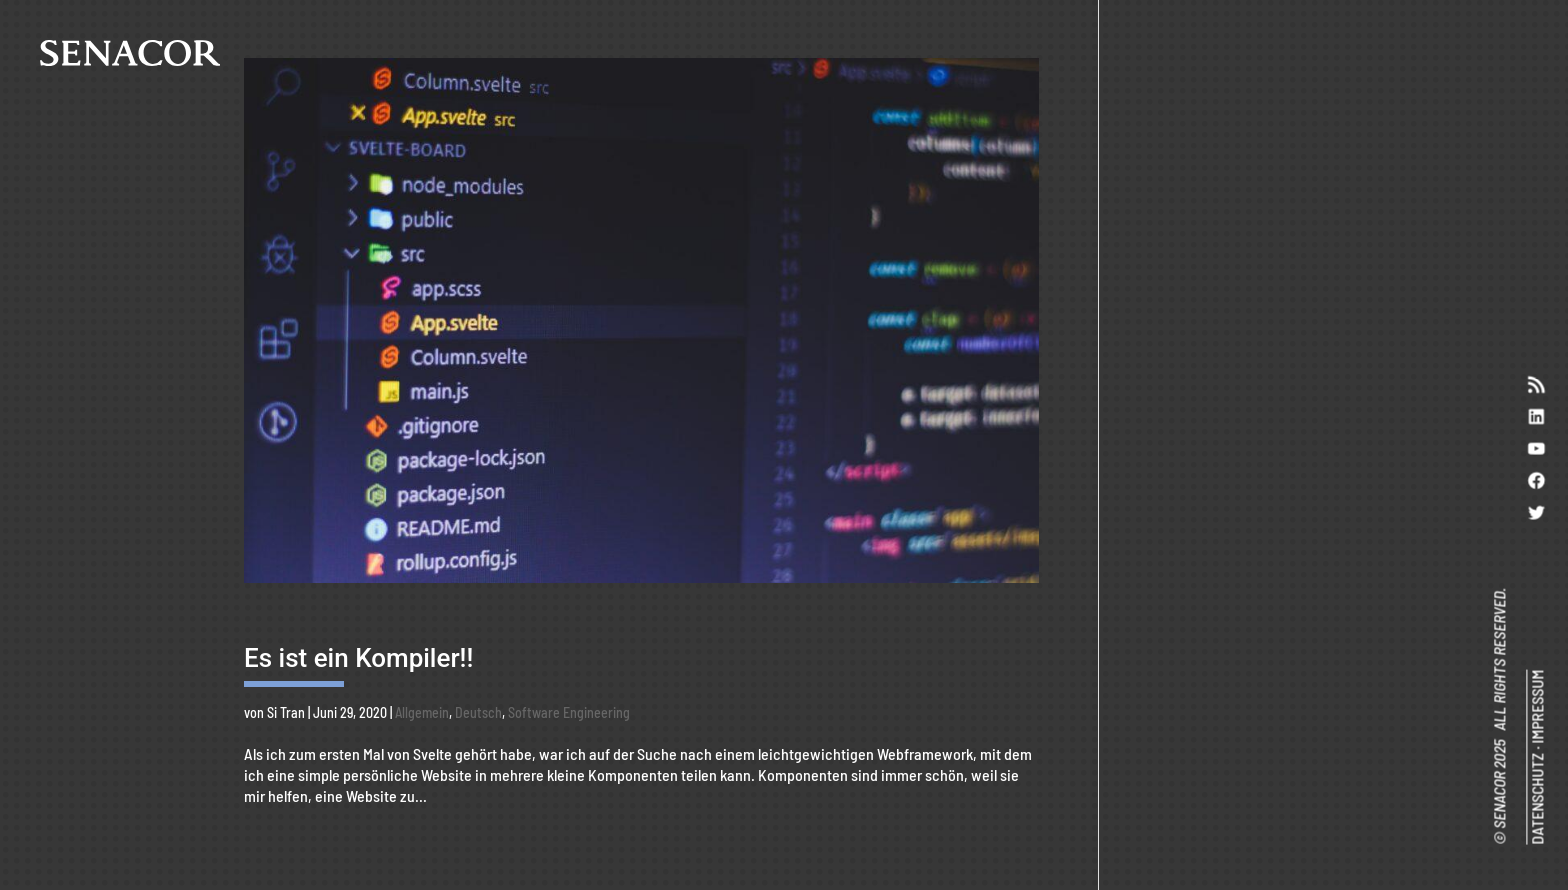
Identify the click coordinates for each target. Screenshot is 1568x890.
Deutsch (478, 712)
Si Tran (286, 712)
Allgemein (422, 712)
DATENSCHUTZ (1536, 800)
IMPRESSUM (1536, 708)
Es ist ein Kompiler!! (358, 658)
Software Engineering (569, 712)
